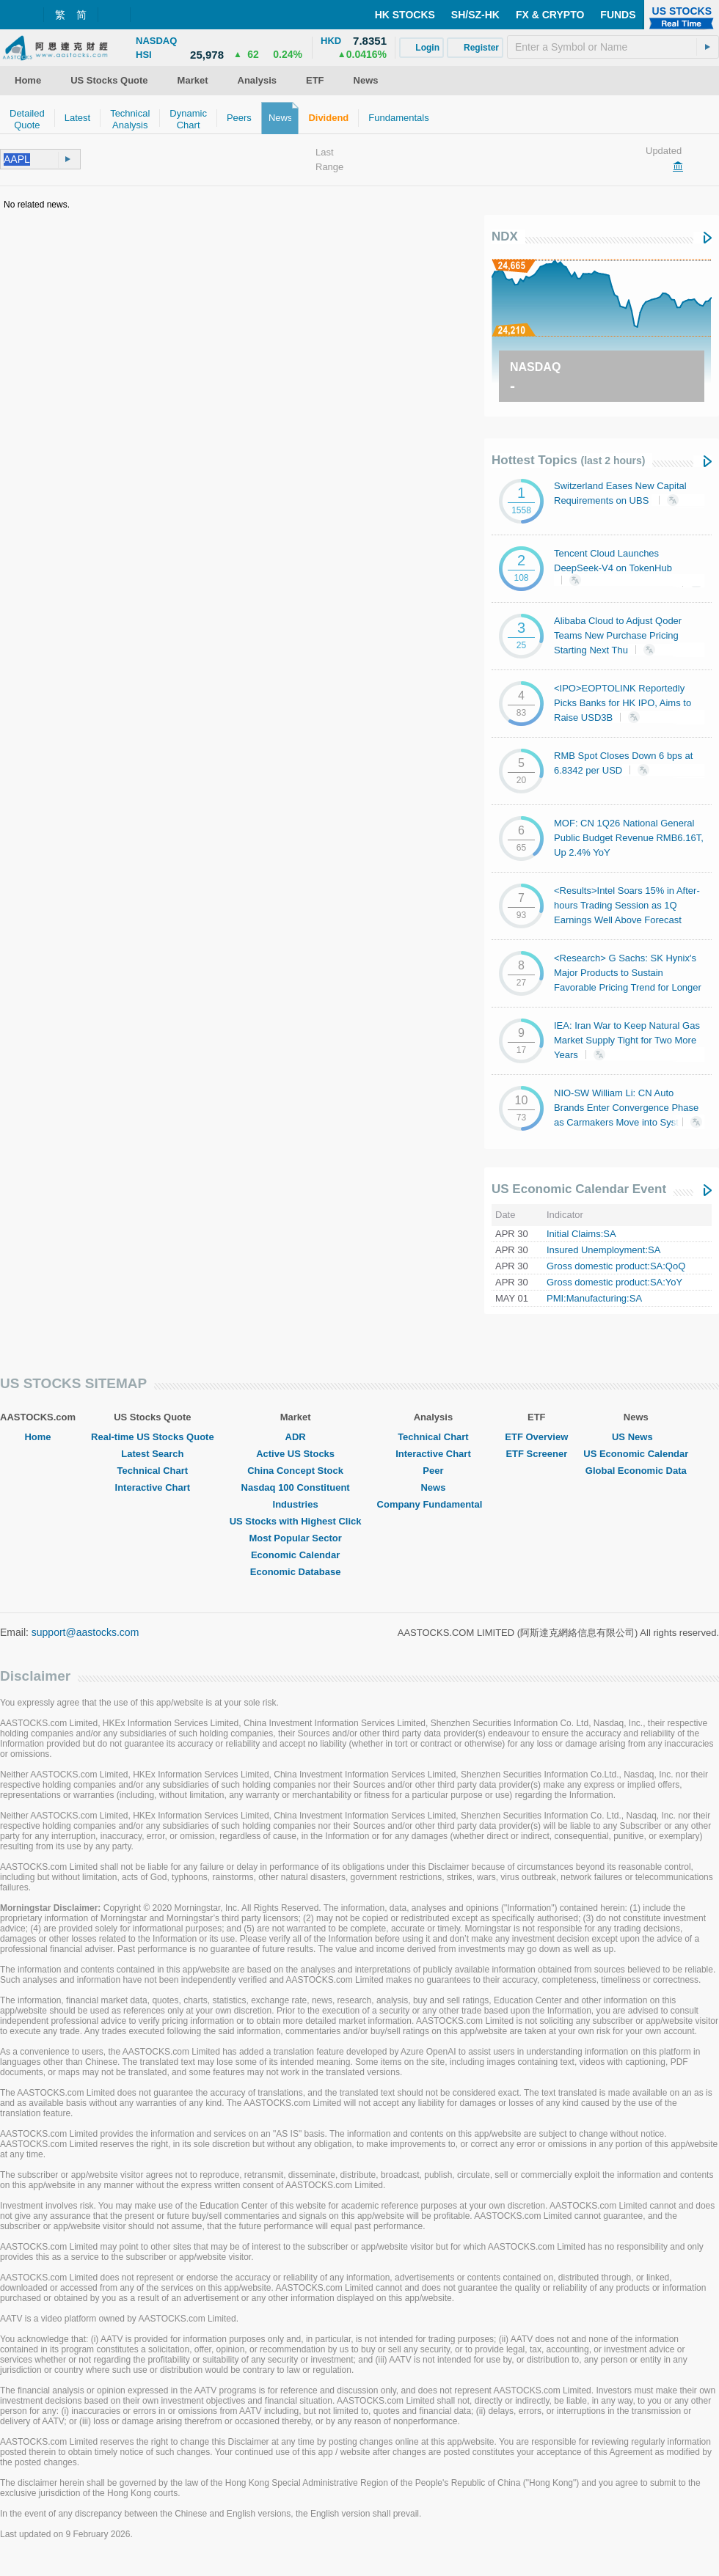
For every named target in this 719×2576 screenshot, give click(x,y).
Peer (433, 1470)
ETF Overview (536, 1436)
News (432, 1487)
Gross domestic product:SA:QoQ (616, 1266)
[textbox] (613, 47)
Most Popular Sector (295, 1538)
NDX (505, 236)
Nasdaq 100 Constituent (295, 1487)
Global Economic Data (636, 1470)
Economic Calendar (295, 1554)
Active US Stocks (295, 1453)
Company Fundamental (433, 1504)
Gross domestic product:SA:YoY (614, 1282)
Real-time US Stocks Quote (152, 1436)
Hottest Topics (568, 460)
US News (636, 1436)
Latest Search (152, 1453)
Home (37, 1436)
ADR (295, 1436)
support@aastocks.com (85, 1632)
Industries (295, 1504)
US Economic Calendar (635, 1453)
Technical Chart (153, 1470)
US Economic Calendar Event (579, 1189)
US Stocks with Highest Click (296, 1521)
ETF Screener (536, 1453)
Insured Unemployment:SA (603, 1249)
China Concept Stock (295, 1470)
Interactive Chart (153, 1487)
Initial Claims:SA (581, 1233)
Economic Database (295, 1571)
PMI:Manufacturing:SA (594, 1298)
